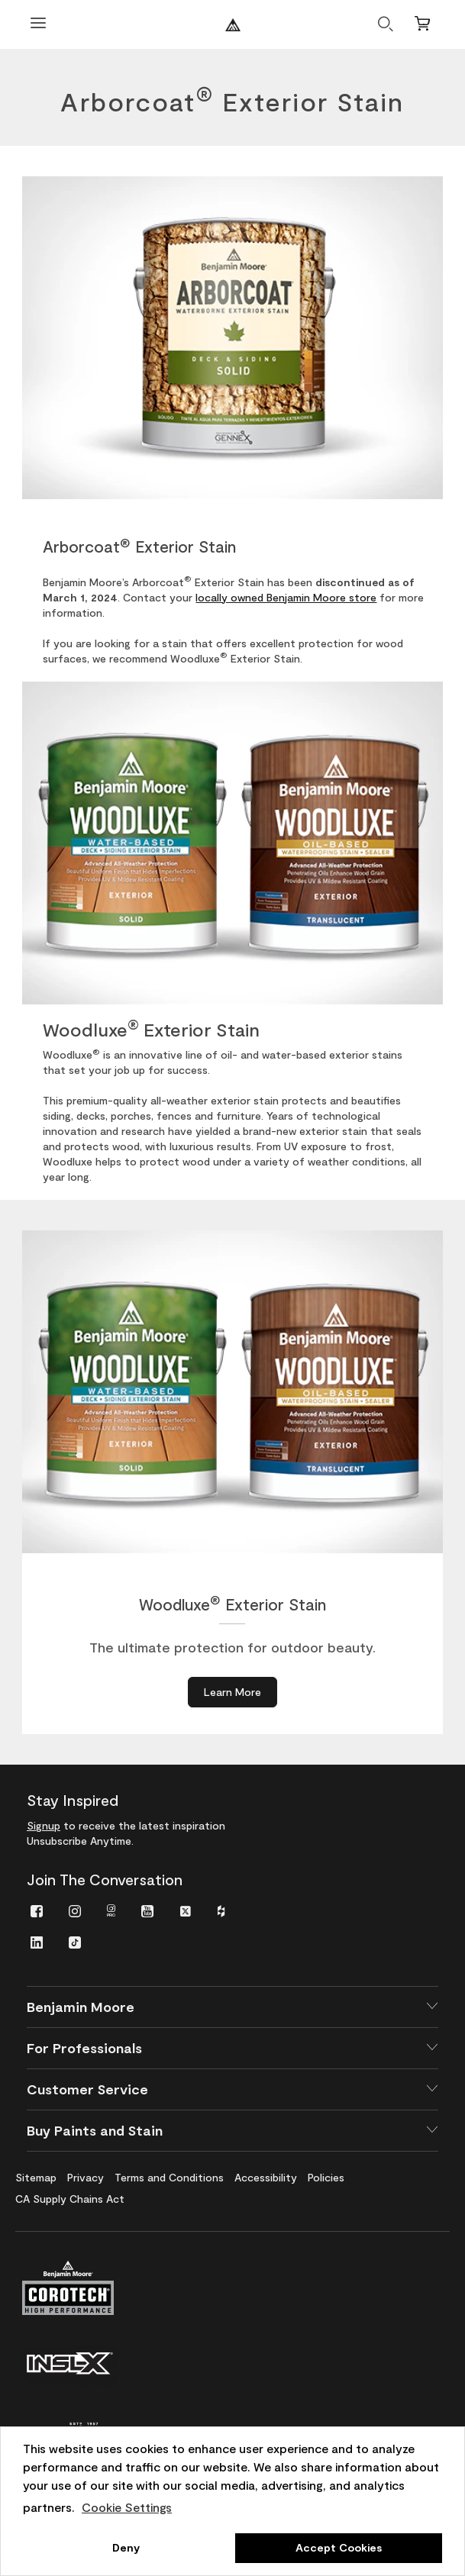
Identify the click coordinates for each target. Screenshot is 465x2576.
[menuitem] (37, 1910)
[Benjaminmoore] (233, 24)
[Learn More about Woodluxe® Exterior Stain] (232, 1692)
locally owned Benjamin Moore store (285, 597)
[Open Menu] (38, 25)
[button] (232, 2007)
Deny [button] (126, 2547)
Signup (43, 1825)
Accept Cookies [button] (338, 2547)
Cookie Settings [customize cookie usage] (127, 2507)
